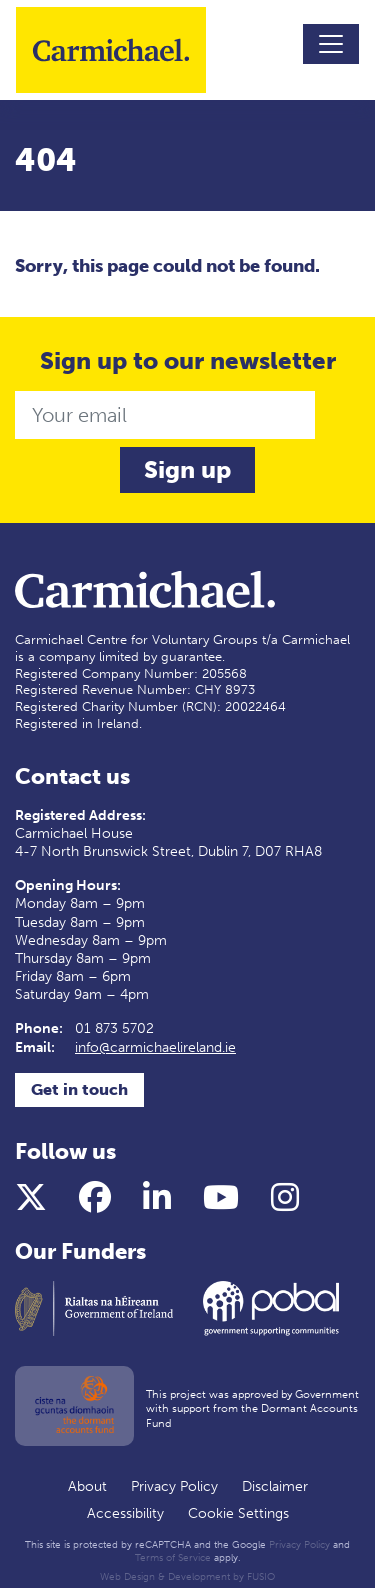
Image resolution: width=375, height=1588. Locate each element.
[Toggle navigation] (331, 44)
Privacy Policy (174, 1486)
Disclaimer (275, 1486)
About (87, 1486)
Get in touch (79, 1089)
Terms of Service (173, 1558)
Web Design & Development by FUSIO (187, 1577)
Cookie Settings (238, 1513)
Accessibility (125, 1513)
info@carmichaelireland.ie (155, 1047)
